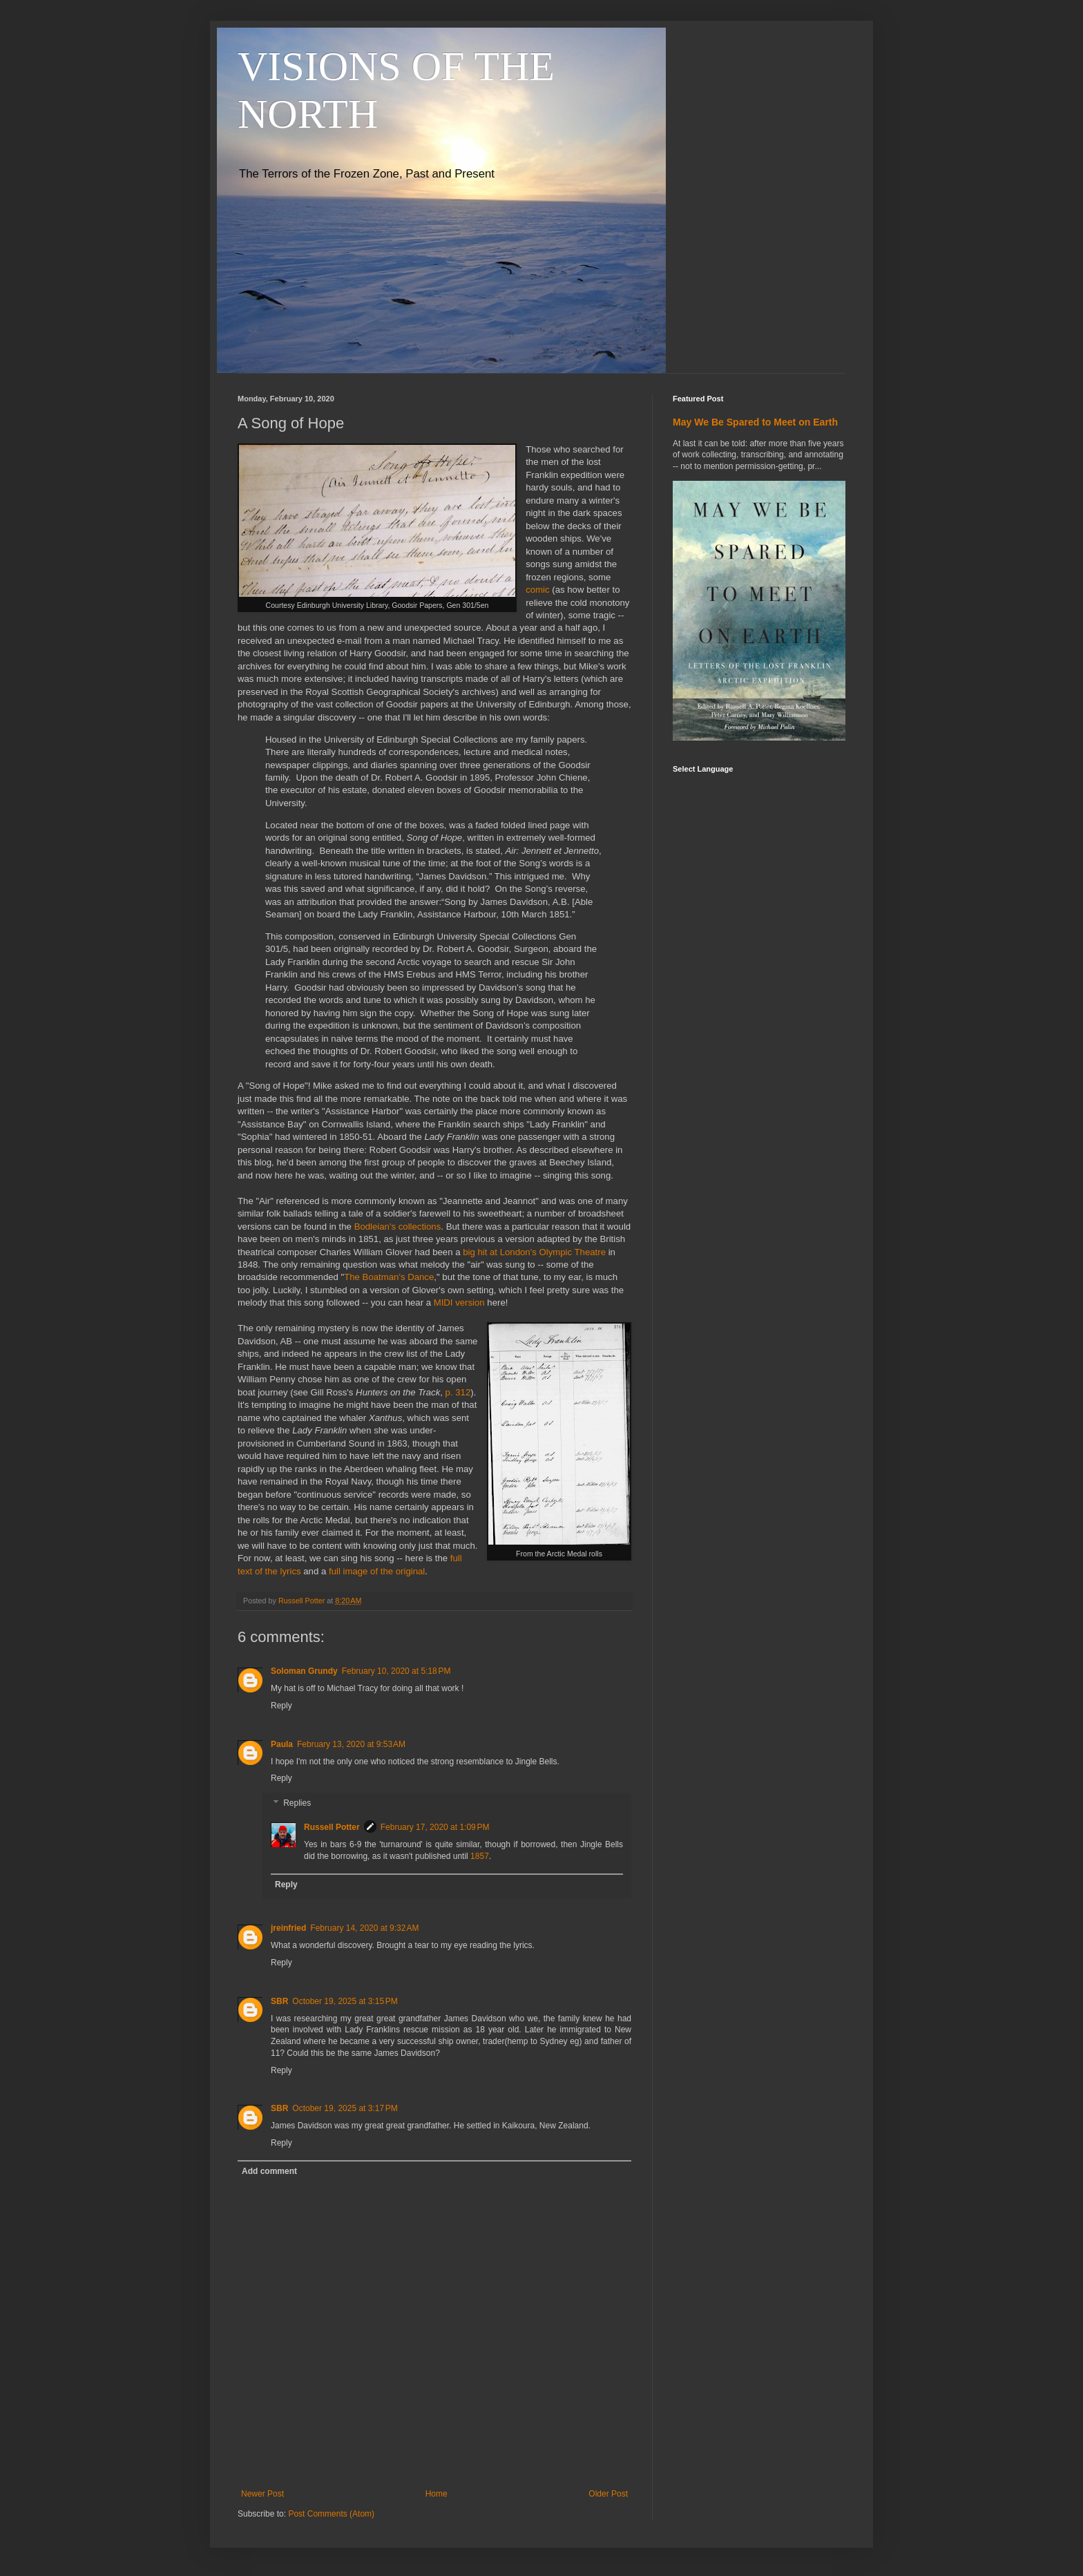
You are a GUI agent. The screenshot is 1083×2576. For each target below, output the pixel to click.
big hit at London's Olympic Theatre (534, 1252)
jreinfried (288, 1928)
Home (436, 2494)
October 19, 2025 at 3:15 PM (344, 2001)
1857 (479, 1856)
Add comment (269, 2171)
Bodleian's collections (397, 1226)
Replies (297, 1803)
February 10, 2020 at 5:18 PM (396, 1671)
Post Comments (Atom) (331, 2514)
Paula (282, 1744)
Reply (281, 1705)
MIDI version (459, 1302)
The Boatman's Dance (389, 1277)
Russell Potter (332, 1827)
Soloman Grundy (304, 1671)
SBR (279, 2001)
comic (537, 589)
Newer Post (262, 2494)
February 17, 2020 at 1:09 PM (435, 1827)
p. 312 (458, 1392)
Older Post (608, 2494)
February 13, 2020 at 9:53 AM (351, 1744)
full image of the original (377, 1571)
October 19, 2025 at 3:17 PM (344, 2108)
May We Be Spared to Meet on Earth (755, 422)
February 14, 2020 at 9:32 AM (364, 1928)
